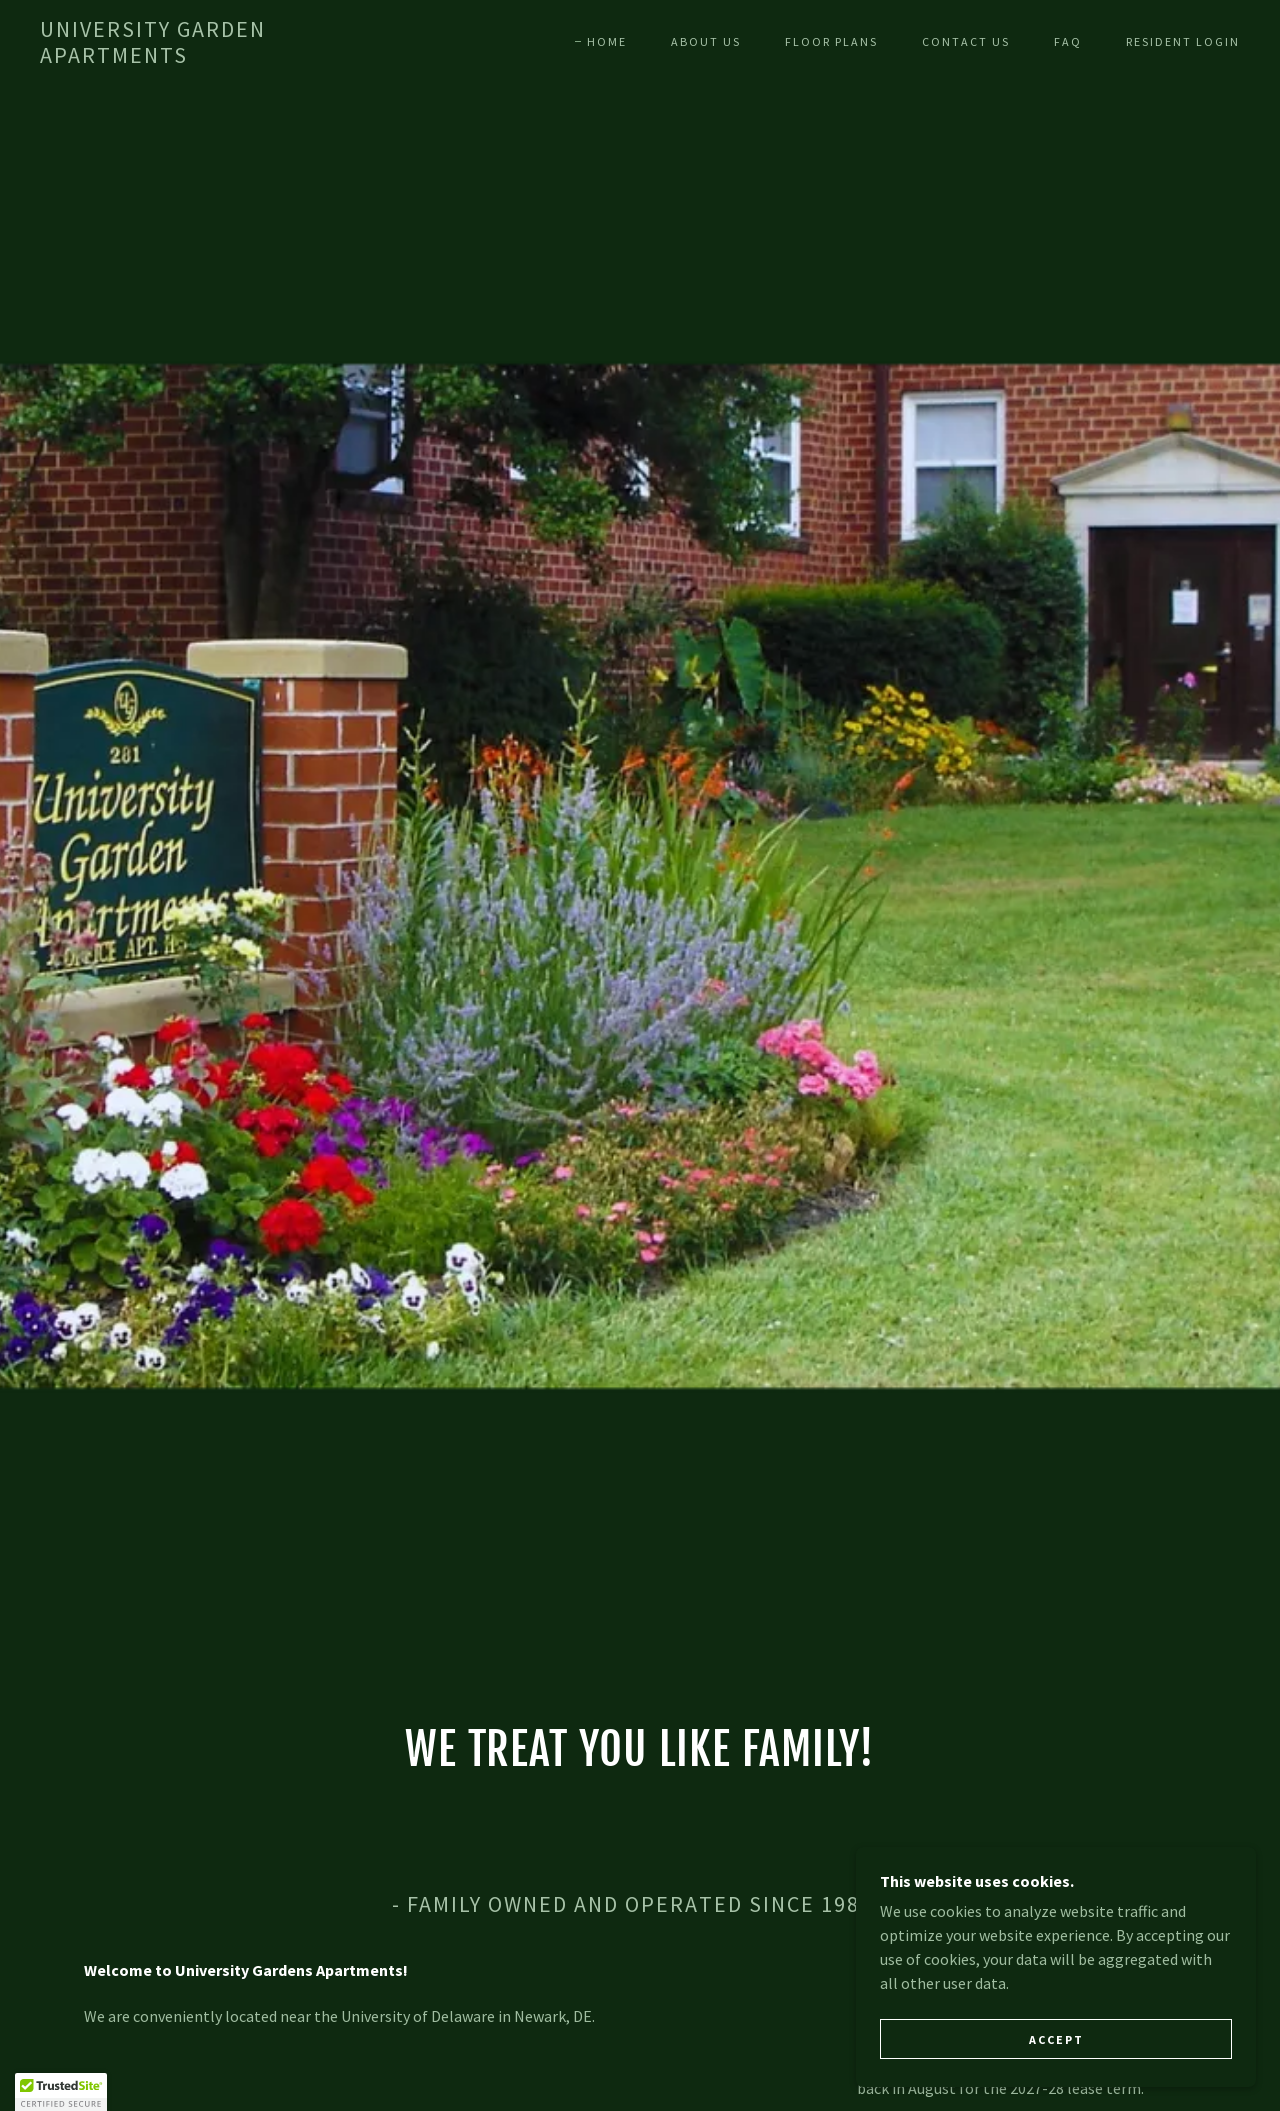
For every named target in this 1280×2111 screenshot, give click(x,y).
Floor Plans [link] (831, 41)
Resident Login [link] (1183, 41)
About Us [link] (706, 41)
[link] (204, 57)
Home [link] (607, 41)
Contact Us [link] (966, 41)
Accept (1056, 2080)
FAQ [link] (1068, 41)
